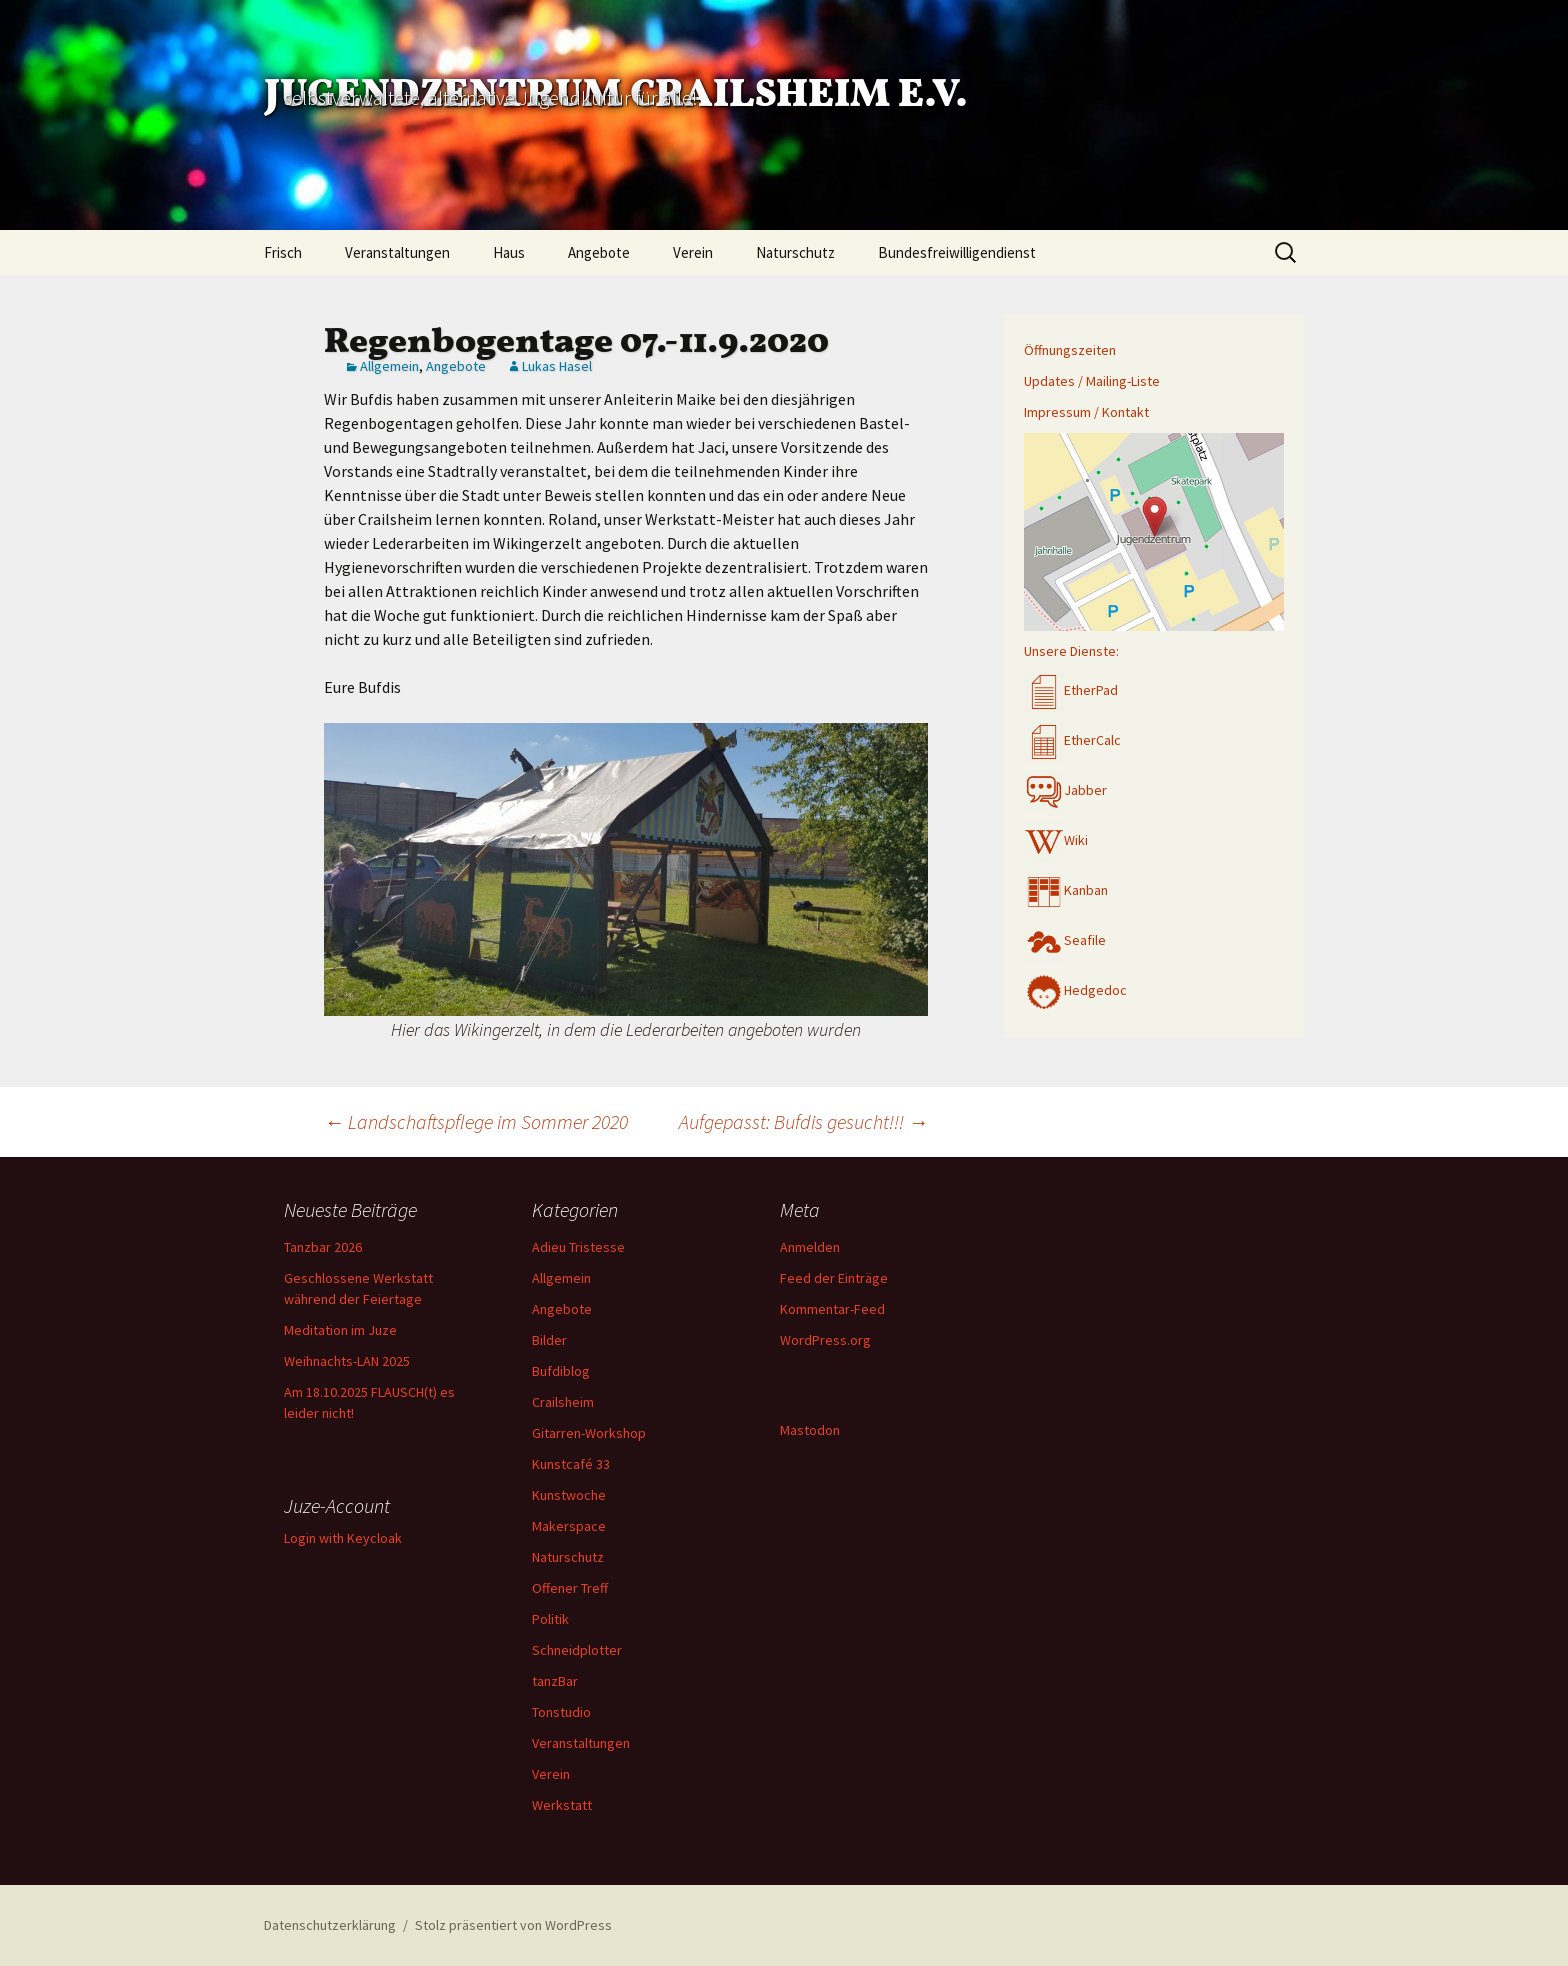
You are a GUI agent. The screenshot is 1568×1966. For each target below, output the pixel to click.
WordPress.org (825, 1340)
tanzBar (555, 1681)
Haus (509, 252)
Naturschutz (795, 252)
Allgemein (389, 366)
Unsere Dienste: (1071, 651)
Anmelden (810, 1247)
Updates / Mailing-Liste (1092, 381)
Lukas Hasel (557, 366)
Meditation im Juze (340, 1330)
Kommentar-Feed (832, 1309)
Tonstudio (561, 1712)
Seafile (1065, 940)
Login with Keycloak (343, 1538)
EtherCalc (1072, 740)
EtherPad (1071, 690)
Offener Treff (570, 1588)
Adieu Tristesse (578, 1247)
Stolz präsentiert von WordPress (513, 1925)
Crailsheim (563, 1402)
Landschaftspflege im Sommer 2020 (476, 1121)
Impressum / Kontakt (1086, 412)
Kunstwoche (569, 1495)
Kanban (1066, 890)
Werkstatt (562, 1805)
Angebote (599, 252)
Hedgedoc (1075, 990)
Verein (693, 252)
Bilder (549, 1340)
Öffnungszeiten (1070, 350)
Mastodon (810, 1430)
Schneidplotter (577, 1650)
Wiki (1056, 840)
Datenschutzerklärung (330, 1925)
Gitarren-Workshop (589, 1433)
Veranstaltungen (397, 252)
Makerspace (569, 1526)
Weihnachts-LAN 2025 (347, 1361)
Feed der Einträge (834, 1278)
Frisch (283, 252)
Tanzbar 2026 (323, 1247)
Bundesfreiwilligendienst (957, 252)
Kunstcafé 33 (571, 1464)
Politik (550, 1619)
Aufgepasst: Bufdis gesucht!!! (803, 1121)
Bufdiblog (561, 1371)
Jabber (1065, 790)
